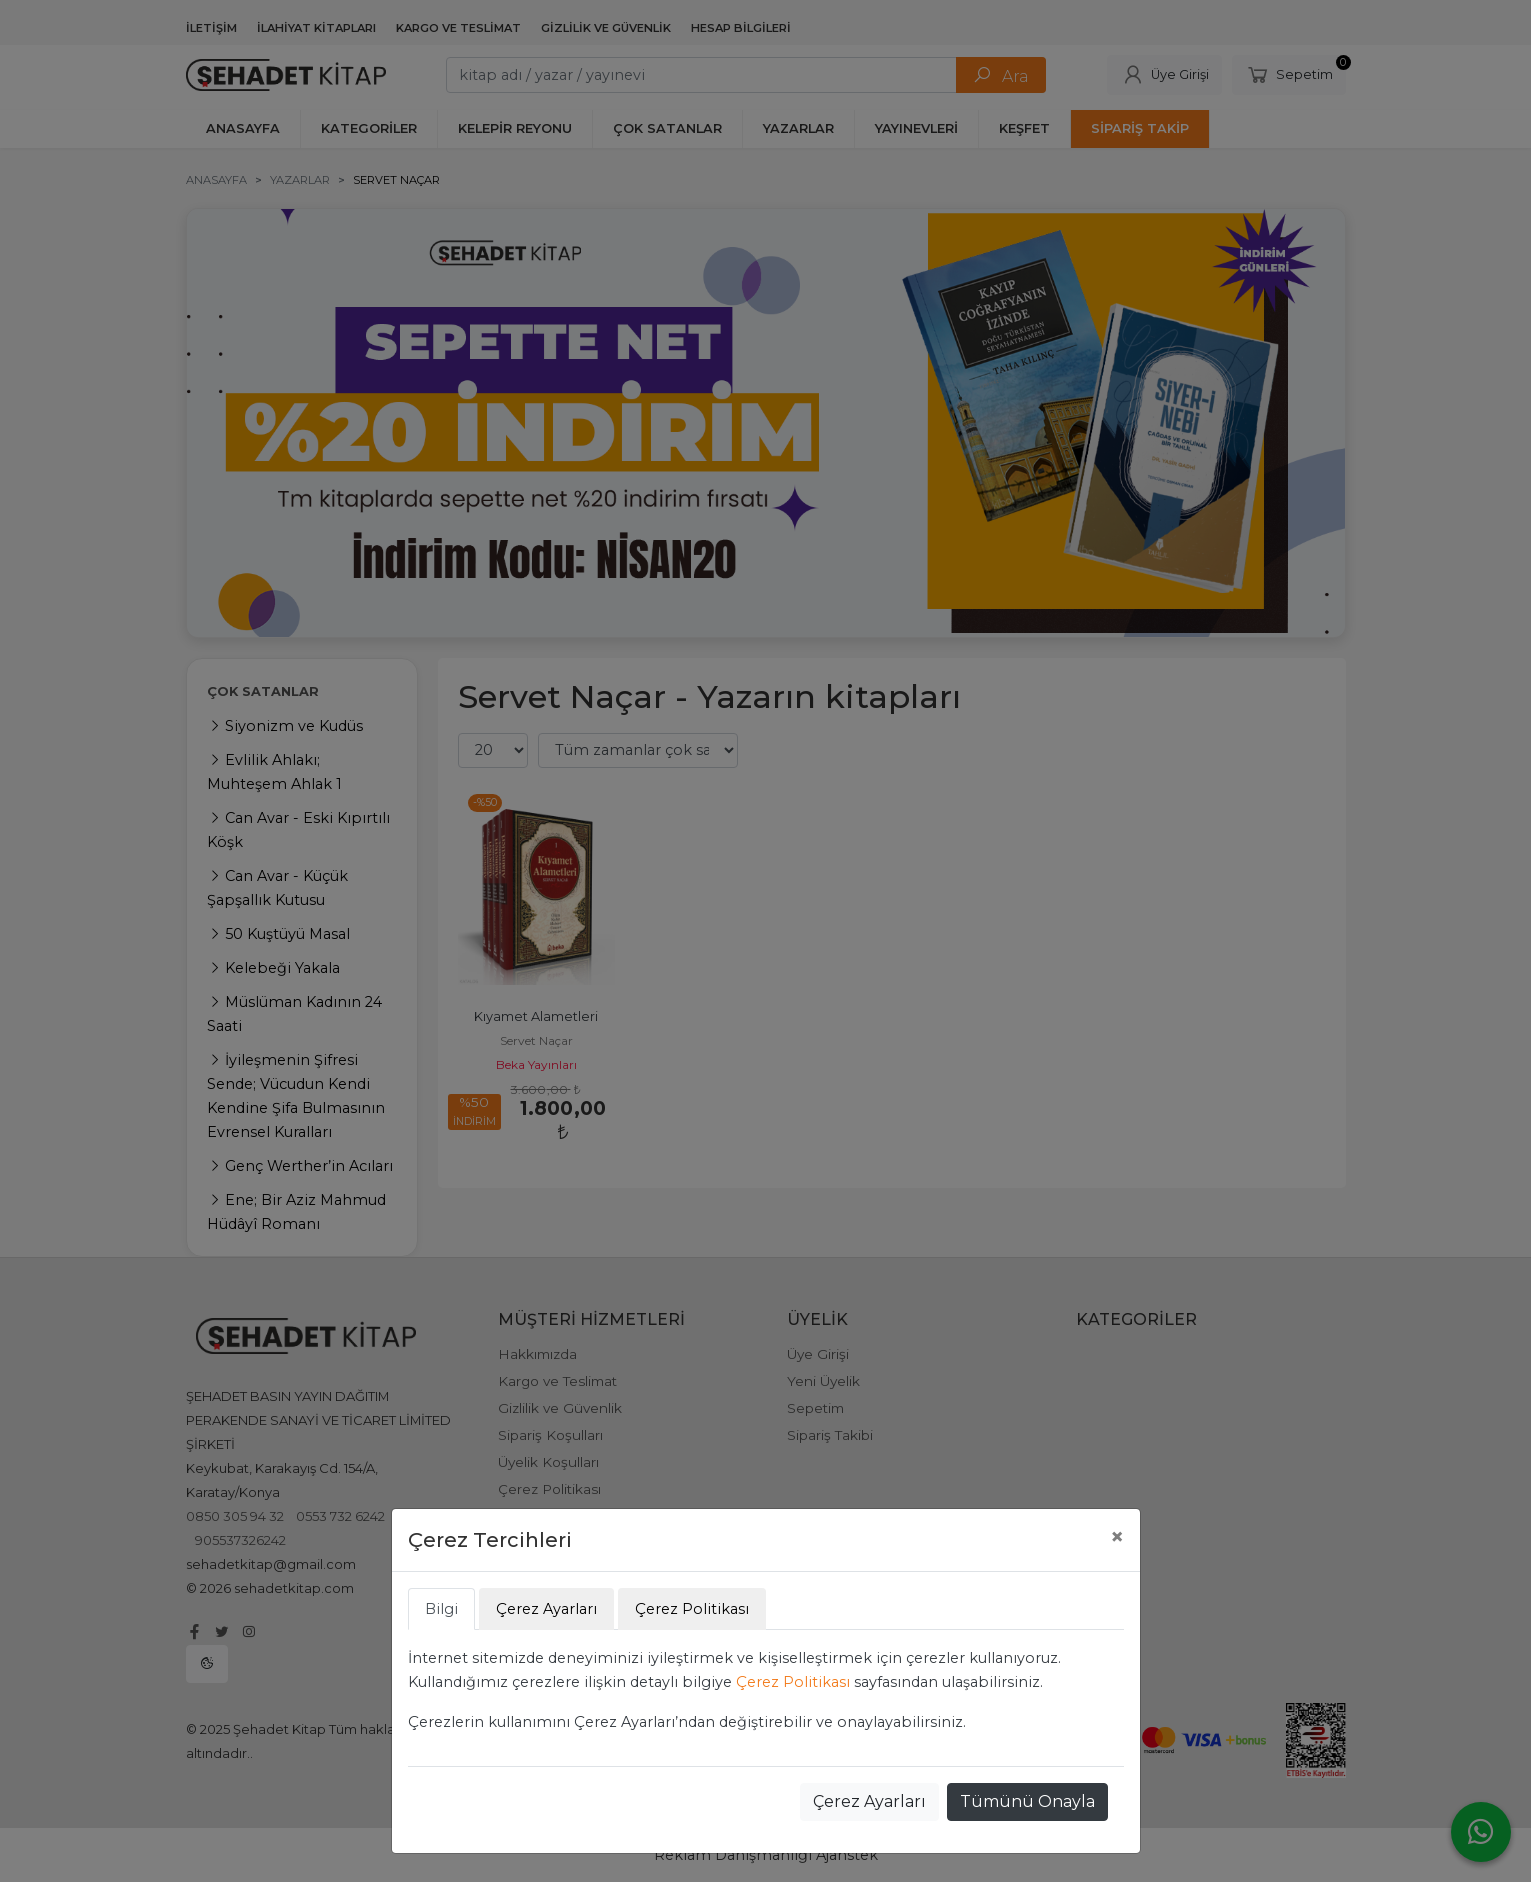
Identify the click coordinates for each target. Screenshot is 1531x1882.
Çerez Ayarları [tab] (546, 1609)
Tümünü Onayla (1027, 1801)
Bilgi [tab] (441, 1609)
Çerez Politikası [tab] (692, 1609)
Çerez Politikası (793, 1682)
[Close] (1117, 1537)
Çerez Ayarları (869, 1801)
